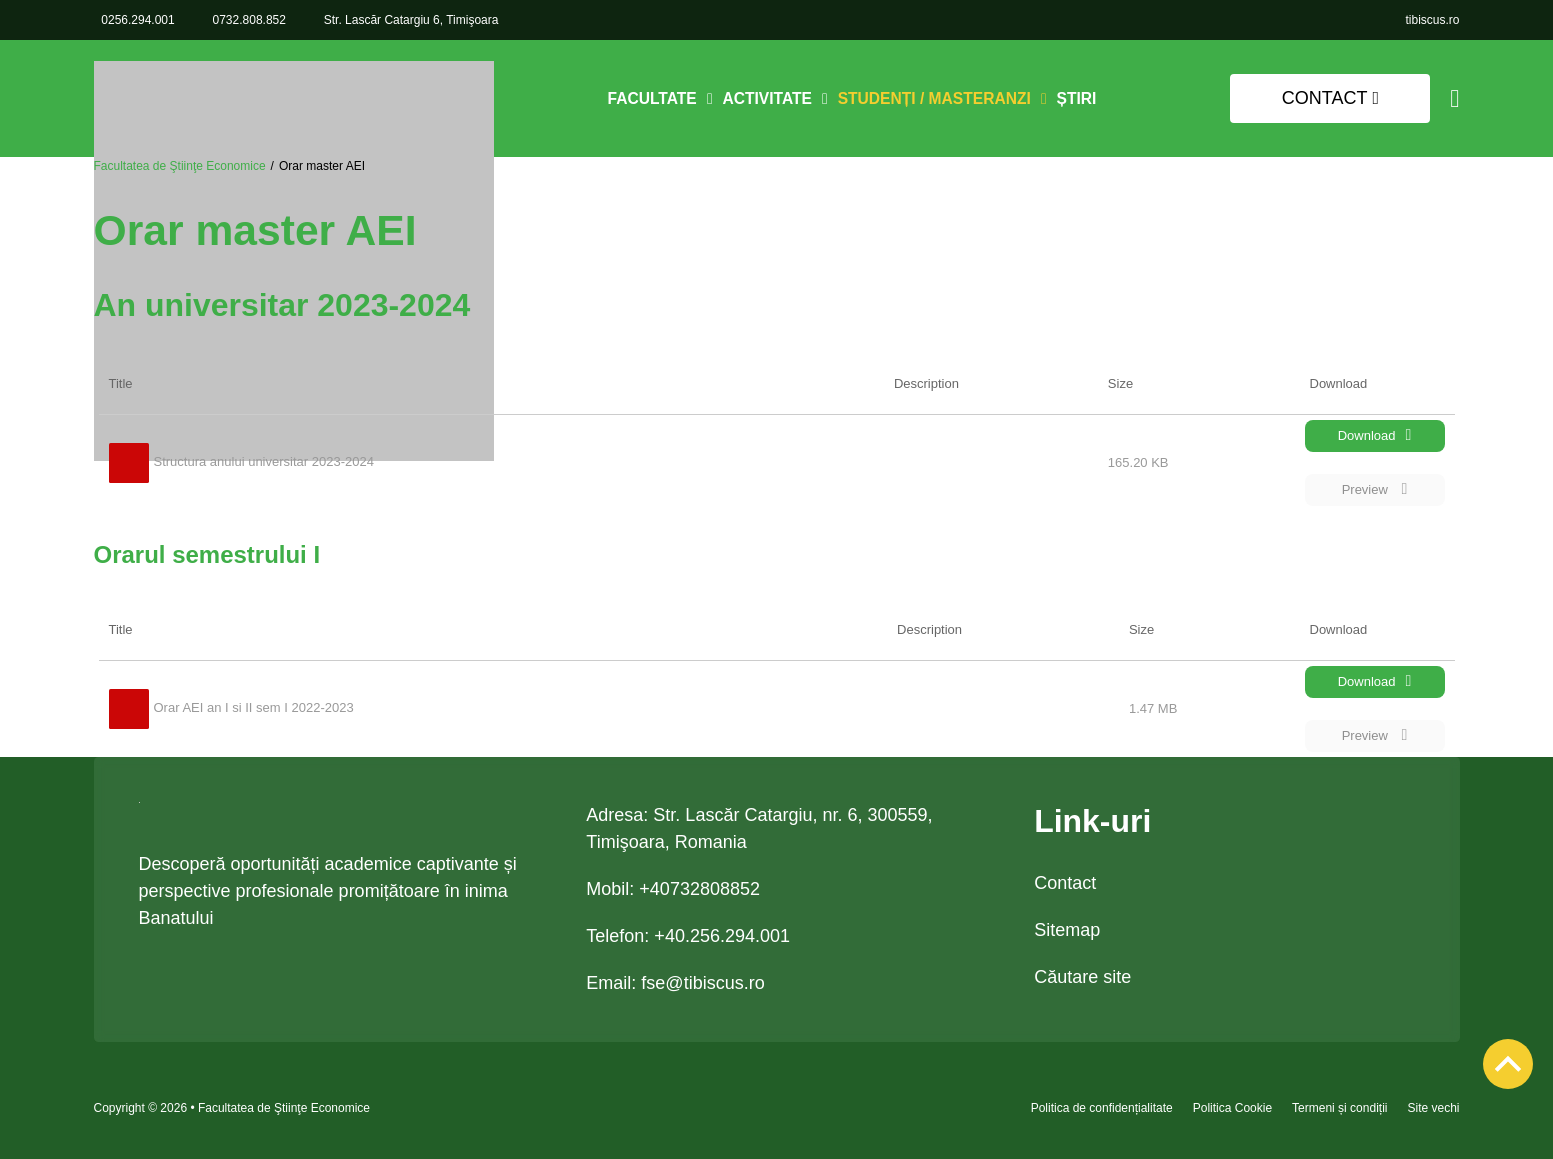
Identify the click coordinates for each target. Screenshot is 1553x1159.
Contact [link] (1330, 98)
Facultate (651, 98)
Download (1375, 435)
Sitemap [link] (1067, 930)
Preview (1375, 489)
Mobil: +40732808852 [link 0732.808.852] (673, 889)
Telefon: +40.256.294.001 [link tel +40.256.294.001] (688, 936)
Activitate (767, 98)
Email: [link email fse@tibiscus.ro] (675, 983)
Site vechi (1433, 1108)
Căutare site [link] (1082, 977)
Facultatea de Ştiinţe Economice (180, 166)
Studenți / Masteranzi (934, 98)
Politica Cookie (1232, 1108)
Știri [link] (1077, 98)
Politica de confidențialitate (1102, 1108)
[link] (1432, 20)
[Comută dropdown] (710, 99)
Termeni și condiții (1339, 1108)
